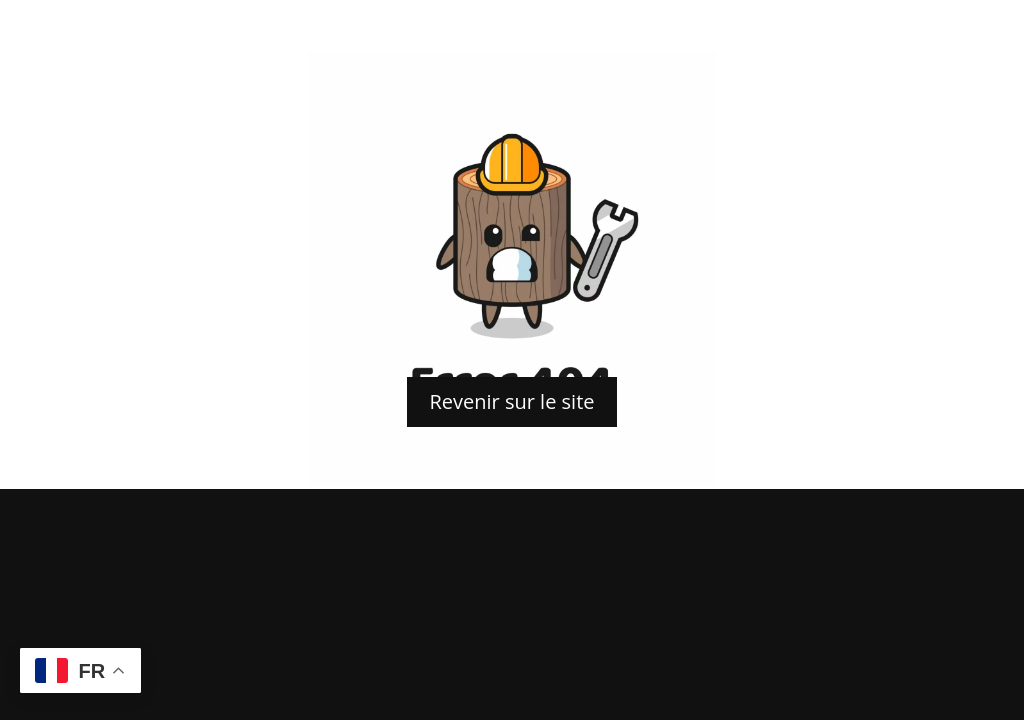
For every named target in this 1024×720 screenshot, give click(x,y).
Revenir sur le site (511, 401)
